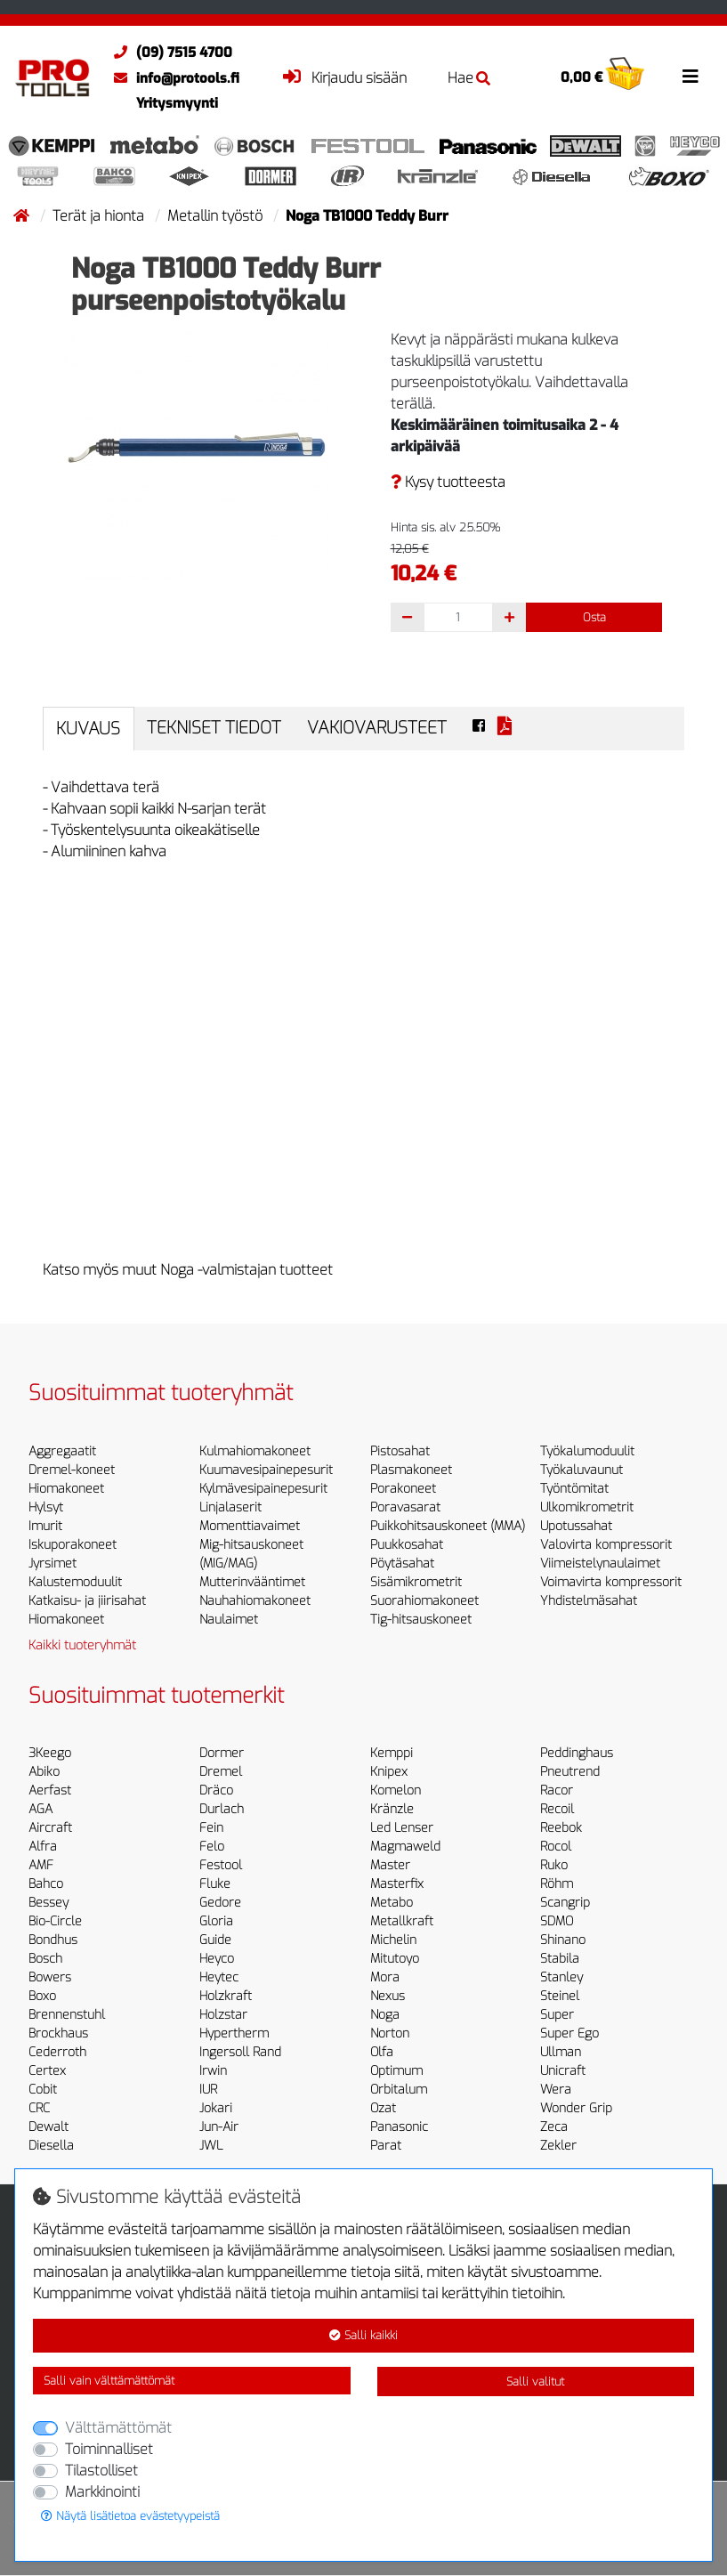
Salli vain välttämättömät (109, 2380)
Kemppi (391, 1753)
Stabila (559, 1958)
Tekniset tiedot (214, 728)
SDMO (556, 1921)
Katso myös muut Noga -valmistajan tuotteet (188, 1269)
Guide (215, 1940)
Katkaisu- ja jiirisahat (87, 1600)
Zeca (554, 2126)
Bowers (49, 1977)
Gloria (216, 1921)
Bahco (45, 1883)
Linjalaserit (230, 1507)
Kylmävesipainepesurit (263, 1488)
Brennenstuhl (66, 2014)
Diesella (51, 2145)
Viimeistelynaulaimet (600, 1563)
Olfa (381, 2052)
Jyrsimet (52, 1563)
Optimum (396, 2070)
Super (557, 2014)
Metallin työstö (216, 216)
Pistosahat (400, 1451)
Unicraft (563, 2070)
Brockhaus (58, 2033)
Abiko (44, 1771)
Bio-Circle (55, 1921)
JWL (210, 2145)
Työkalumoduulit (587, 1451)
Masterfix (397, 1883)
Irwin (213, 2070)
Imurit (45, 1526)
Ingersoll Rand (240, 2052)
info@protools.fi (172, 78)
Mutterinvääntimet (252, 1582)
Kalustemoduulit (75, 1582)
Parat (385, 2145)
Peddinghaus (576, 1753)
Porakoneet (403, 1488)
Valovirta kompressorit (606, 1544)
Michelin (393, 1940)
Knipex (389, 1771)
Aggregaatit (62, 1451)
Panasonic (399, 2126)
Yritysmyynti (177, 103)
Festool (220, 1865)
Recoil (557, 1809)
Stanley (561, 1977)
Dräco (216, 1790)
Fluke (214, 1883)
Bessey (48, 1902)
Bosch (45, 1958)
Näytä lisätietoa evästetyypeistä (130, 2515)
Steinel (559, 1996)
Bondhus (52, 1940)
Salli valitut (535, 2381)
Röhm (556, 1883)
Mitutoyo (394, 1958)
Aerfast (49, 1790)
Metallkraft (401, 1921)
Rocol (555, 1846)
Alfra (42, 1846)
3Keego (49, 1753)
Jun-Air (218, 2126)
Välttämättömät (118, 2427)
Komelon (395, 1790)
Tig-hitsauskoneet (421, 1619)
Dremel (220, 1771)
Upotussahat (576, 1526)
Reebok (561, 1827)
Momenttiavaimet (249, 1526)
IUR (208, 2089)
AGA (40, 1809)
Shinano (563, 1940)
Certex (47, 2070)
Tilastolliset (101, 2470)
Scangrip (565, 1902)
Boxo (42, 1996)
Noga (385, 2014)
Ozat (383, 2108)
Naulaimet (228, 1619)
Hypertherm (234, 2033)
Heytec (218, 1977)
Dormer (221, 1753)
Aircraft (50, 1827)
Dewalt (48, 2126)
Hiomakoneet (66, 1488)
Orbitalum (398, 2089)
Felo (211, 1846)
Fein (211, 1827)
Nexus (387, 1996)
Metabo (391, 1902)
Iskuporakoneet (72, 1544)
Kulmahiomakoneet (255, 1451)
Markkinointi (102, 2492)
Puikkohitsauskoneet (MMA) (447, 1526)
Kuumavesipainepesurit (266, 1470)
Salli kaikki (363, 2335)
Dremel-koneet (71, 1470)
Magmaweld (405, 1846)
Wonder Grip (576, 2108)
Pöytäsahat (402, 1563)
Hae (469, 78)
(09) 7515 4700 (168, 52)
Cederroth (57, 2052)
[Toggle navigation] (691, 76)
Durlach (221, 1809)
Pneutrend (570, 1771)
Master (390, 1865)
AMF (40, 1865)
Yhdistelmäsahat (588, 1600)
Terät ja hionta (100, 216)
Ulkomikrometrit (587, 1507)
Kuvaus (88, 728)
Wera (555, 2089)
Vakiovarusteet (377, 728)
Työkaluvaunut (581, 1470)
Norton (389, 2033)
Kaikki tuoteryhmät (82, 1645)
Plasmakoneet (411, 1470)
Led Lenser (401, 1827)
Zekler (558, 2145)
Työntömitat (574, 1488)
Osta (594, 617)
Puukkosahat (406, 1544)
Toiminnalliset (109, 2449)
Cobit (42, 2089)
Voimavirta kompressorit (611, 1582)
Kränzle (392, 1809)
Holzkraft (225, 1996)
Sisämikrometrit (416, 1582)
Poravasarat (405, 1507)
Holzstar (223, 2014)
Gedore (220, 1902)
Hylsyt (45, 1507)
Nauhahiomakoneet (255, 1600)
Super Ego (569, 2033)
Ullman (560, 2052)
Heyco (216, 1958)
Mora (385, 1977)
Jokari (215, 2108)
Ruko (554, 1865)
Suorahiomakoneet (424, 1600)
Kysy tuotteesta (448, 482)
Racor (556, 1790)
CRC (39, 2108)
